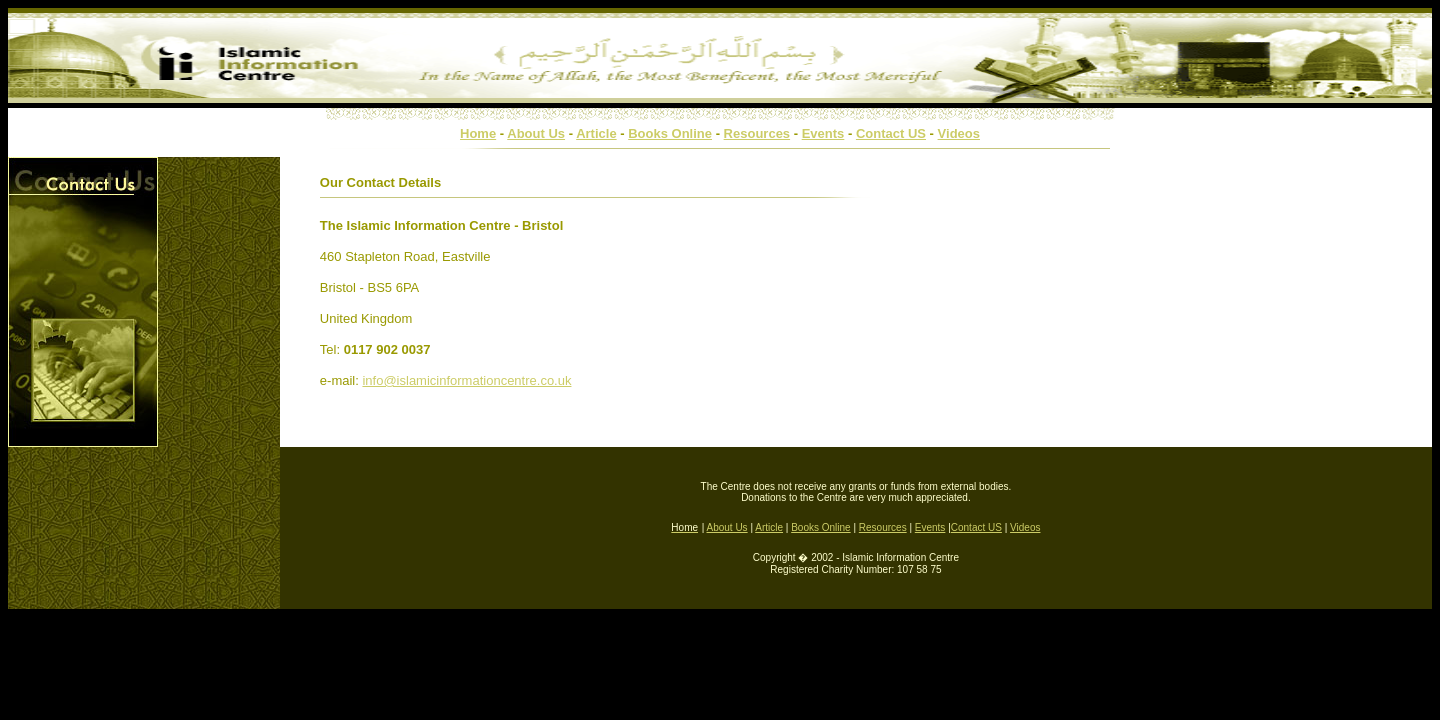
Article (596, 133)
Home (478, 133)
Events (823, 133)
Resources (757, 133)
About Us (536, 133)
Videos (959, 133)
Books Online (670, 133)
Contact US (891, 133)
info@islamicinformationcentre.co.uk (466, 380)
